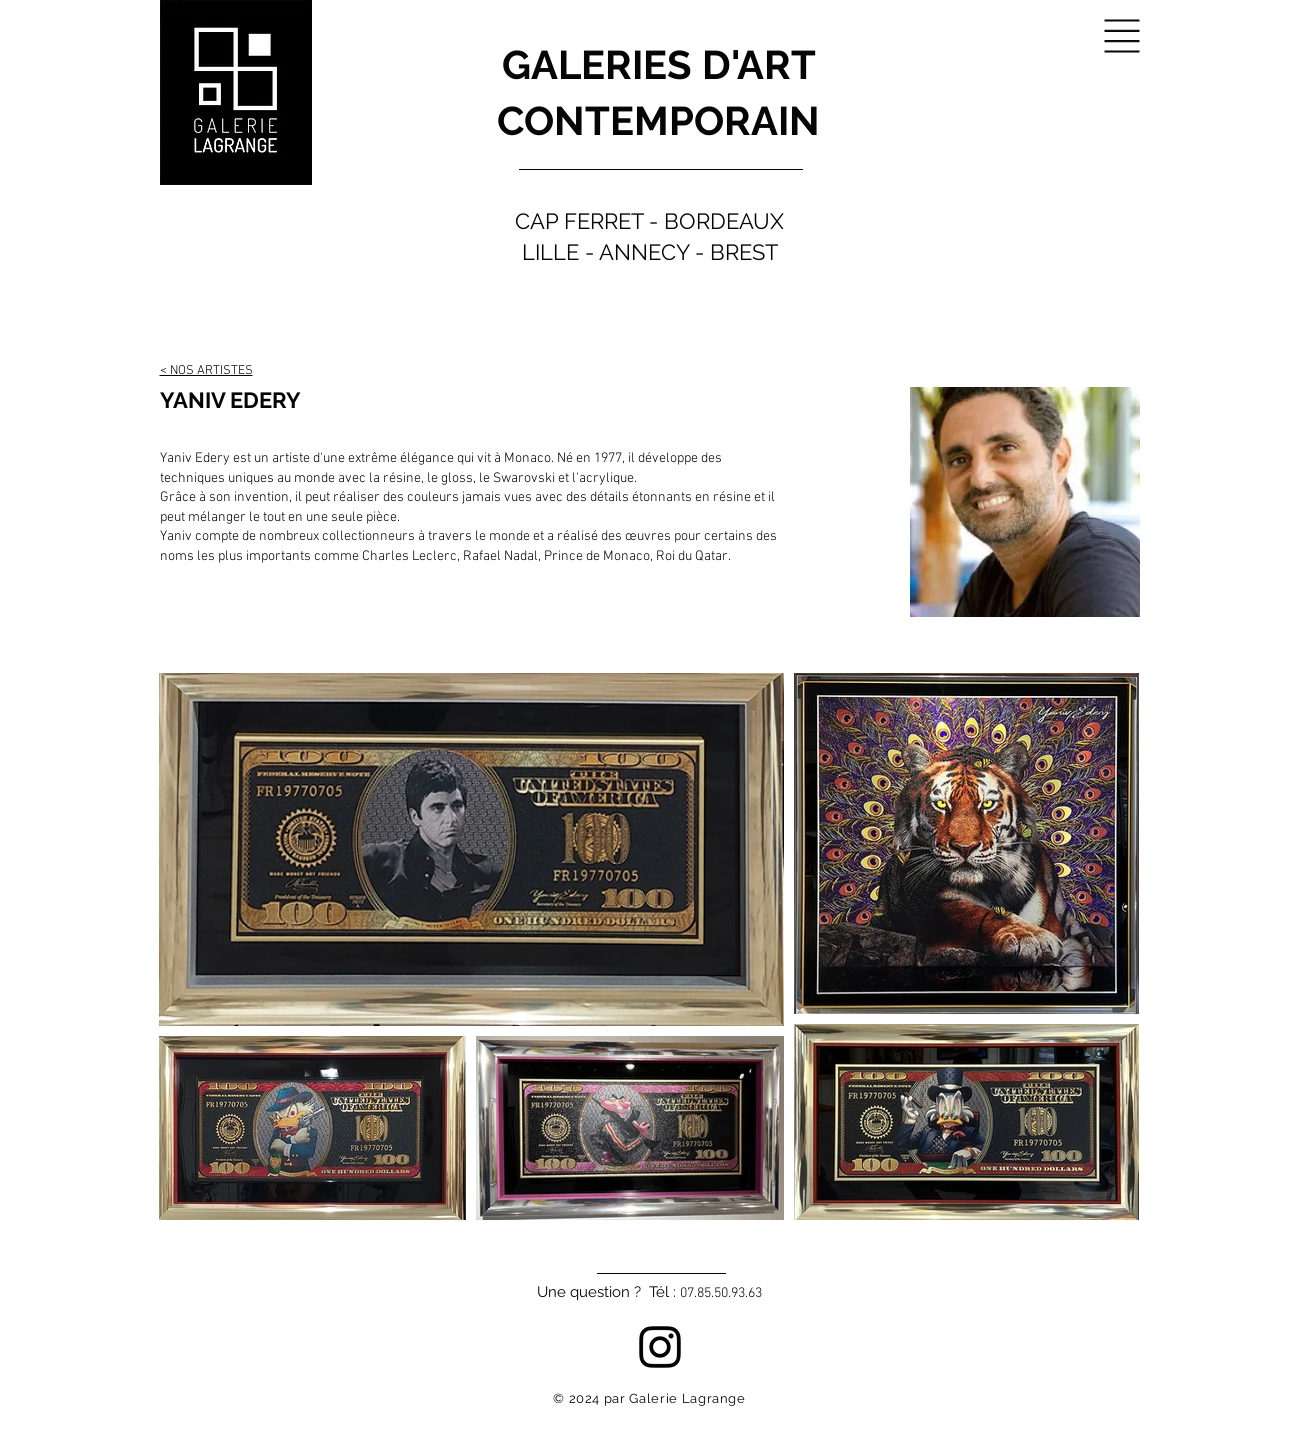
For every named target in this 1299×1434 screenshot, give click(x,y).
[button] (1122, 36)
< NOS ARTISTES (206, 371)
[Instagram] (660, 1347)
